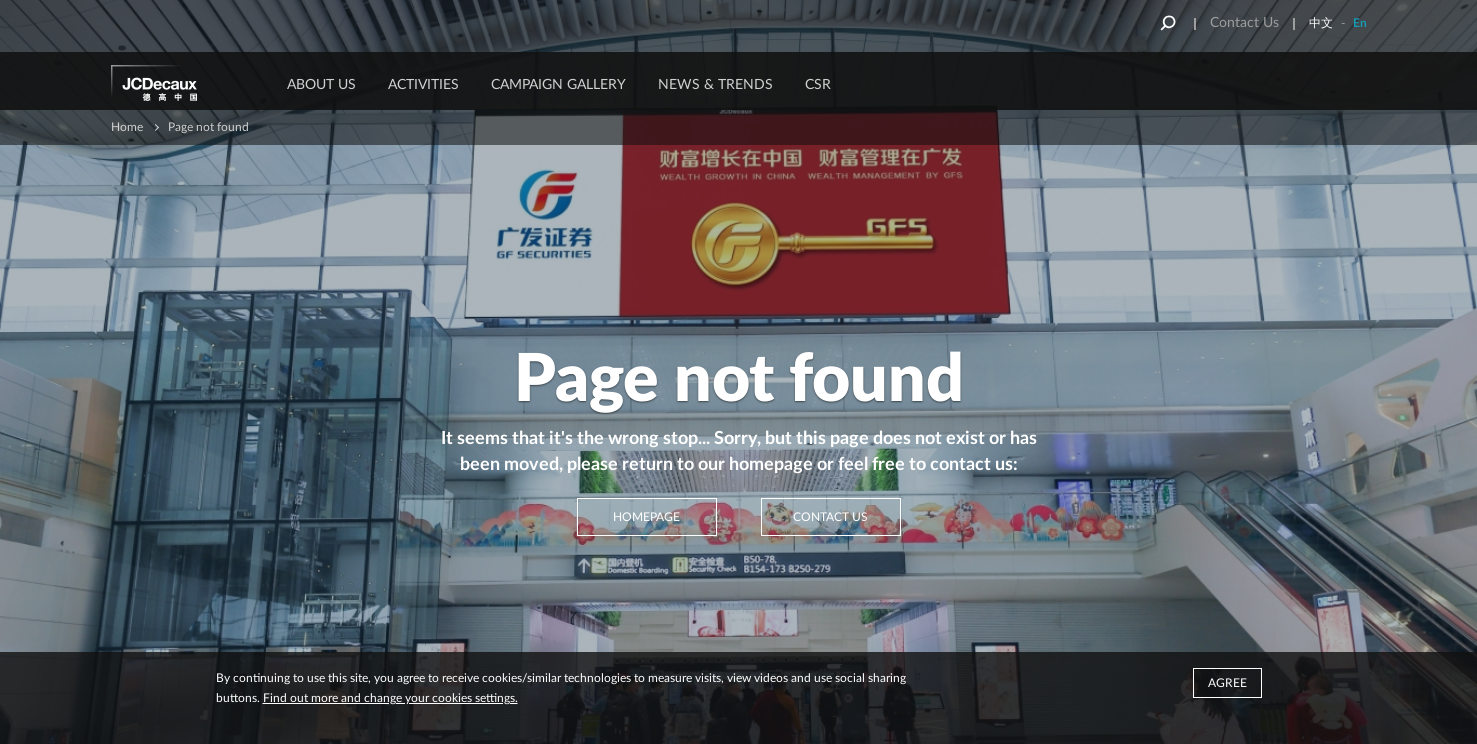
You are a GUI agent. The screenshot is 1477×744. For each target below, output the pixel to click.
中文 (1321, 23)
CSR (818, 85)
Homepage (646, 517)
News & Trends (715, 85)
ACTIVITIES (423, 85)
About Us (321, 85)
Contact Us (1244, 23)
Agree (1227, 683)
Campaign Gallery (558, 85)
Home (127, 127)
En (1360, 23)
